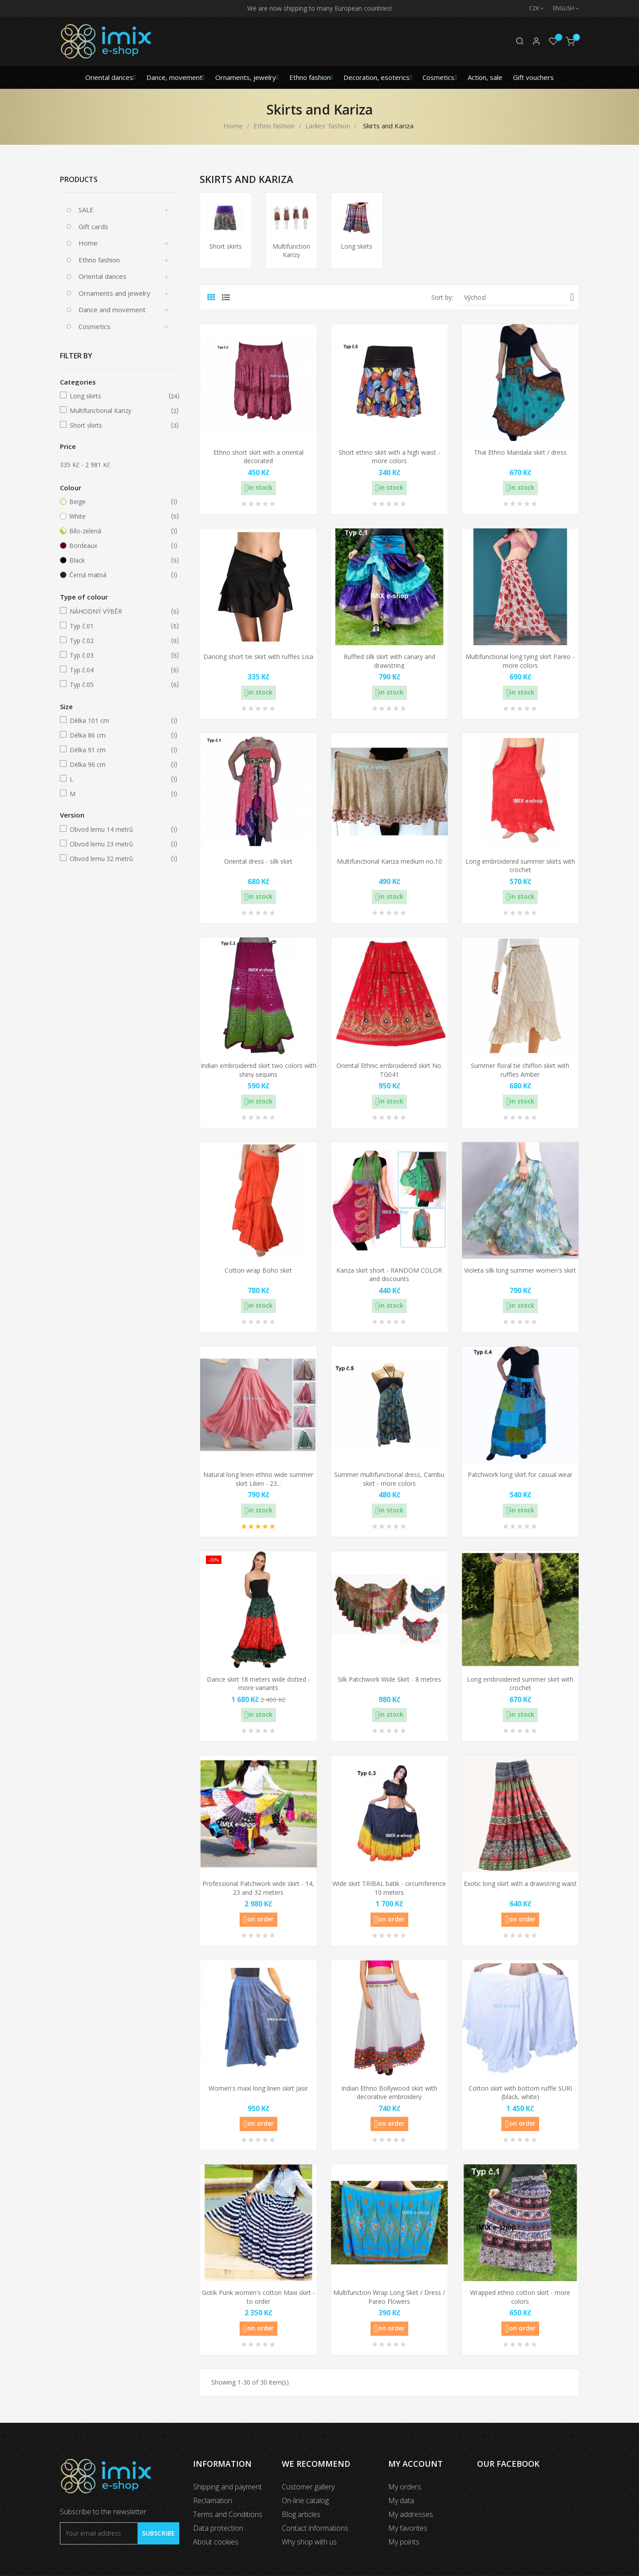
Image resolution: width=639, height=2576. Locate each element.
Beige (118, 501)
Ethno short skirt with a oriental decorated (258, 456)
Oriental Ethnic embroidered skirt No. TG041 (389, 1070)
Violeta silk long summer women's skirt (520, 1270)
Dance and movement (112, 309)
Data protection (218, 2528)
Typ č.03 (118, 655)
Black (118, 560)
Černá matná (118, 575)
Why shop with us (309, 2542)
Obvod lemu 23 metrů (118, 844)
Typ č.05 (118, 684)
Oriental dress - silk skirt (258, 861)
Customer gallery (308, 2487)
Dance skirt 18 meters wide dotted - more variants (258, 1683)
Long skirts (118, 396)
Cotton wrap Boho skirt (258, 1270)
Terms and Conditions (227, 2514)
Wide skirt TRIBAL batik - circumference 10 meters (389, 1888)
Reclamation (212, 2500)
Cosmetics (94, 326)
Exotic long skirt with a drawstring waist (520, 1883)
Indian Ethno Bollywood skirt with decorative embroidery (389, 2092)
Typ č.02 (118, 640)
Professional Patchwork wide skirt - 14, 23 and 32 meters (258, 1888)
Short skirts (118, 425)
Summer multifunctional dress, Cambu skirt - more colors (389, 1479)
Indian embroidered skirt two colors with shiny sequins (258, 1070)
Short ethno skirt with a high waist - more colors (389, 456)
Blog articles (301, 2514)
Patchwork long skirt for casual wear (520, 1474)
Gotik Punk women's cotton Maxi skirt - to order (258, 2297)
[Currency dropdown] (532, 8)
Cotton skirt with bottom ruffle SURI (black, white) (520, 2092)
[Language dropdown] (561, 8)
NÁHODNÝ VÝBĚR (118, 611)
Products (79, 179)
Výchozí (519, 297)
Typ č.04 (118, 670)
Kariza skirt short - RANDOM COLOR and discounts (389, 1274)
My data (401, 2500)
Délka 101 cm (118, 720)
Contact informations (315, 2528)
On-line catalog (305, 2500)
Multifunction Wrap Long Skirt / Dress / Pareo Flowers (389, 2297)
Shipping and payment (227, 2487)
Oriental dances (102, 276)
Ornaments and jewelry (114, 293)
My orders (404, 2487)
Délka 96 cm (118, 764)
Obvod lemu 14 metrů (118, 829)
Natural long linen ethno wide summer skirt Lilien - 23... (258, 1479)
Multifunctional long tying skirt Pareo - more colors (520, 661)
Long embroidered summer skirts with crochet (520, 865)
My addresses (410, 2514)
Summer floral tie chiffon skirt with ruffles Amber (520, 1070)
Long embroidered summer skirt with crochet (520, 1683)
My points (403, 2542)
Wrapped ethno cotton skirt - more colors (520, 2297)
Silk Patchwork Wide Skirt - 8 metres (389, 1679)
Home (88, 242)
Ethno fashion (99, 259)
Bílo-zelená (118, 531)
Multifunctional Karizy (118, 410)
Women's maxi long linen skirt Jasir (258, 2088)
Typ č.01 (118, 626)
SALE (86, 209)
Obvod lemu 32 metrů (118, 858)
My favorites (407, 2528)
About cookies (215, 2542)
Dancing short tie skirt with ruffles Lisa (258, 656)
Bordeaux (118, 545)
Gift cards (93, 226)
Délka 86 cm (118, 735)
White (118, 516)
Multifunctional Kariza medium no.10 (389, 861)
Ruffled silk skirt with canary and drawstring (389, 661)
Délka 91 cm (118, 750)
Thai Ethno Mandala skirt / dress (520, 452)
